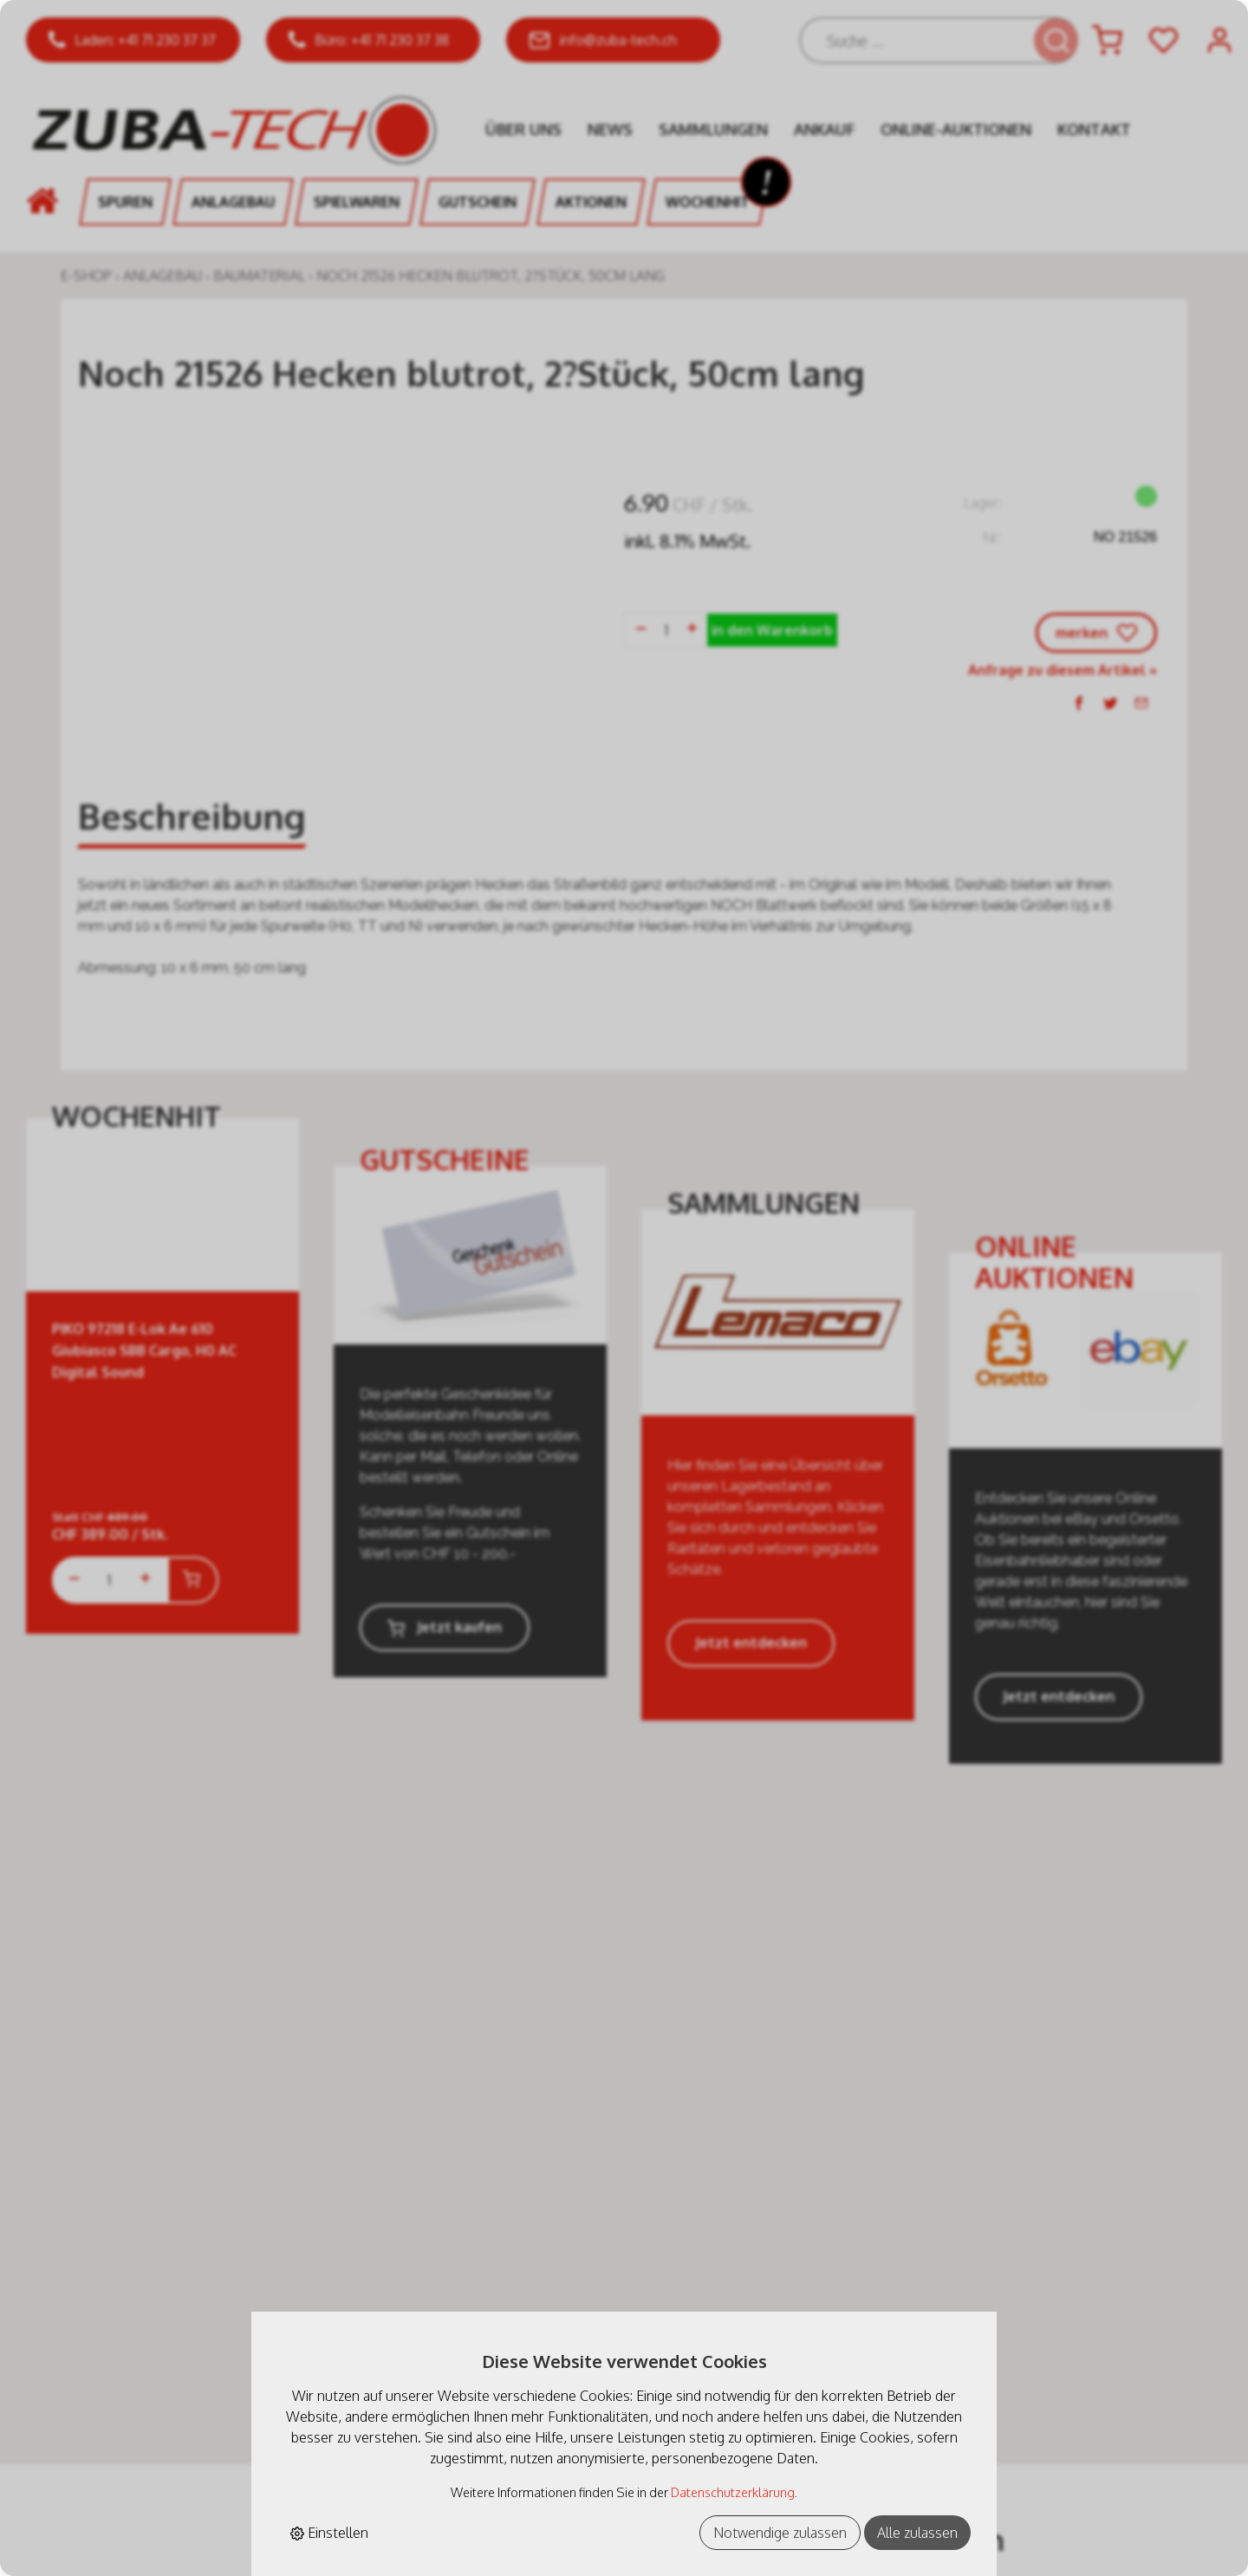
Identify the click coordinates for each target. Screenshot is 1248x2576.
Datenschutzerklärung (733, 2492)
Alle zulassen (917, 2532)
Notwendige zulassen (780, 2532)
